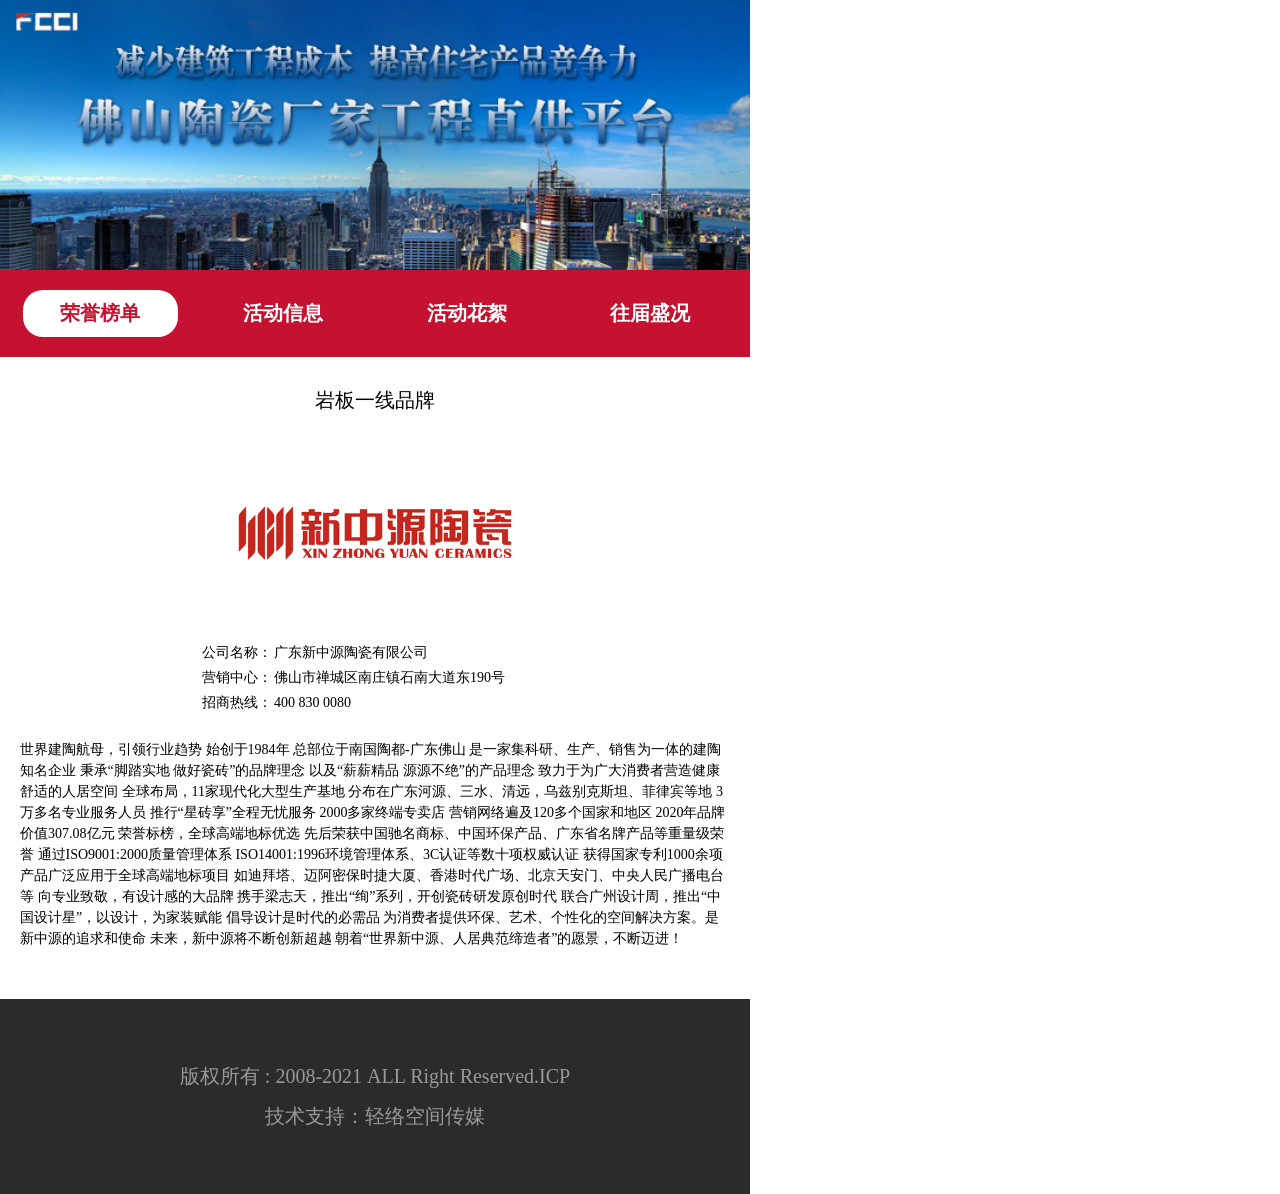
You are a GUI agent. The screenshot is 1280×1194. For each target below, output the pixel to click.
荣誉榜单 (100, 313)
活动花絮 (467, 313)
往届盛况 (650, 313)
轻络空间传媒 (425, 1116)
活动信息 (283, 313)
